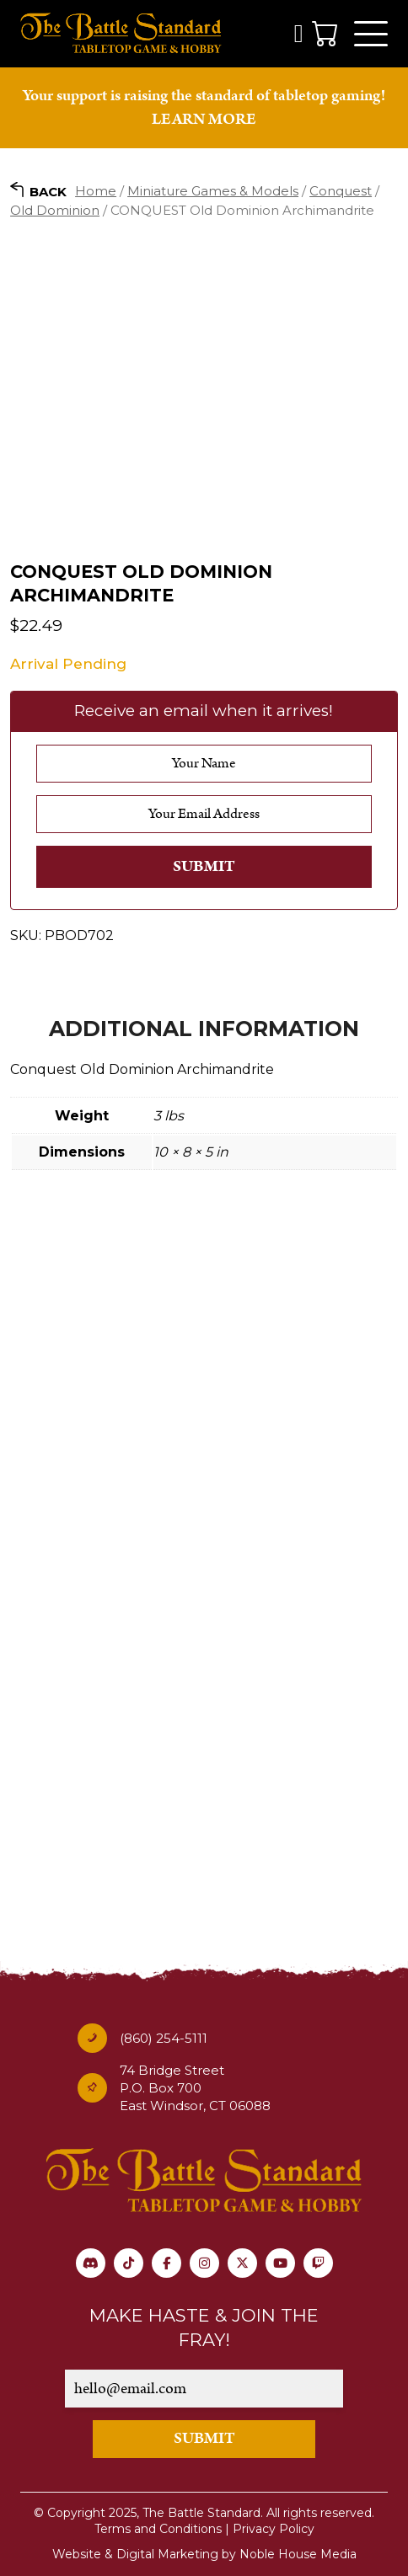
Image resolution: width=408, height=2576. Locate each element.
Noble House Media (298, 2554)
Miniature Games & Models (212, 191)
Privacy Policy (273, 2528)
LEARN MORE (204, 119)
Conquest (340, 191)
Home (95, 191)
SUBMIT (204, 2438)
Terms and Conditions (158, 2528)
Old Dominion (54, 210)
